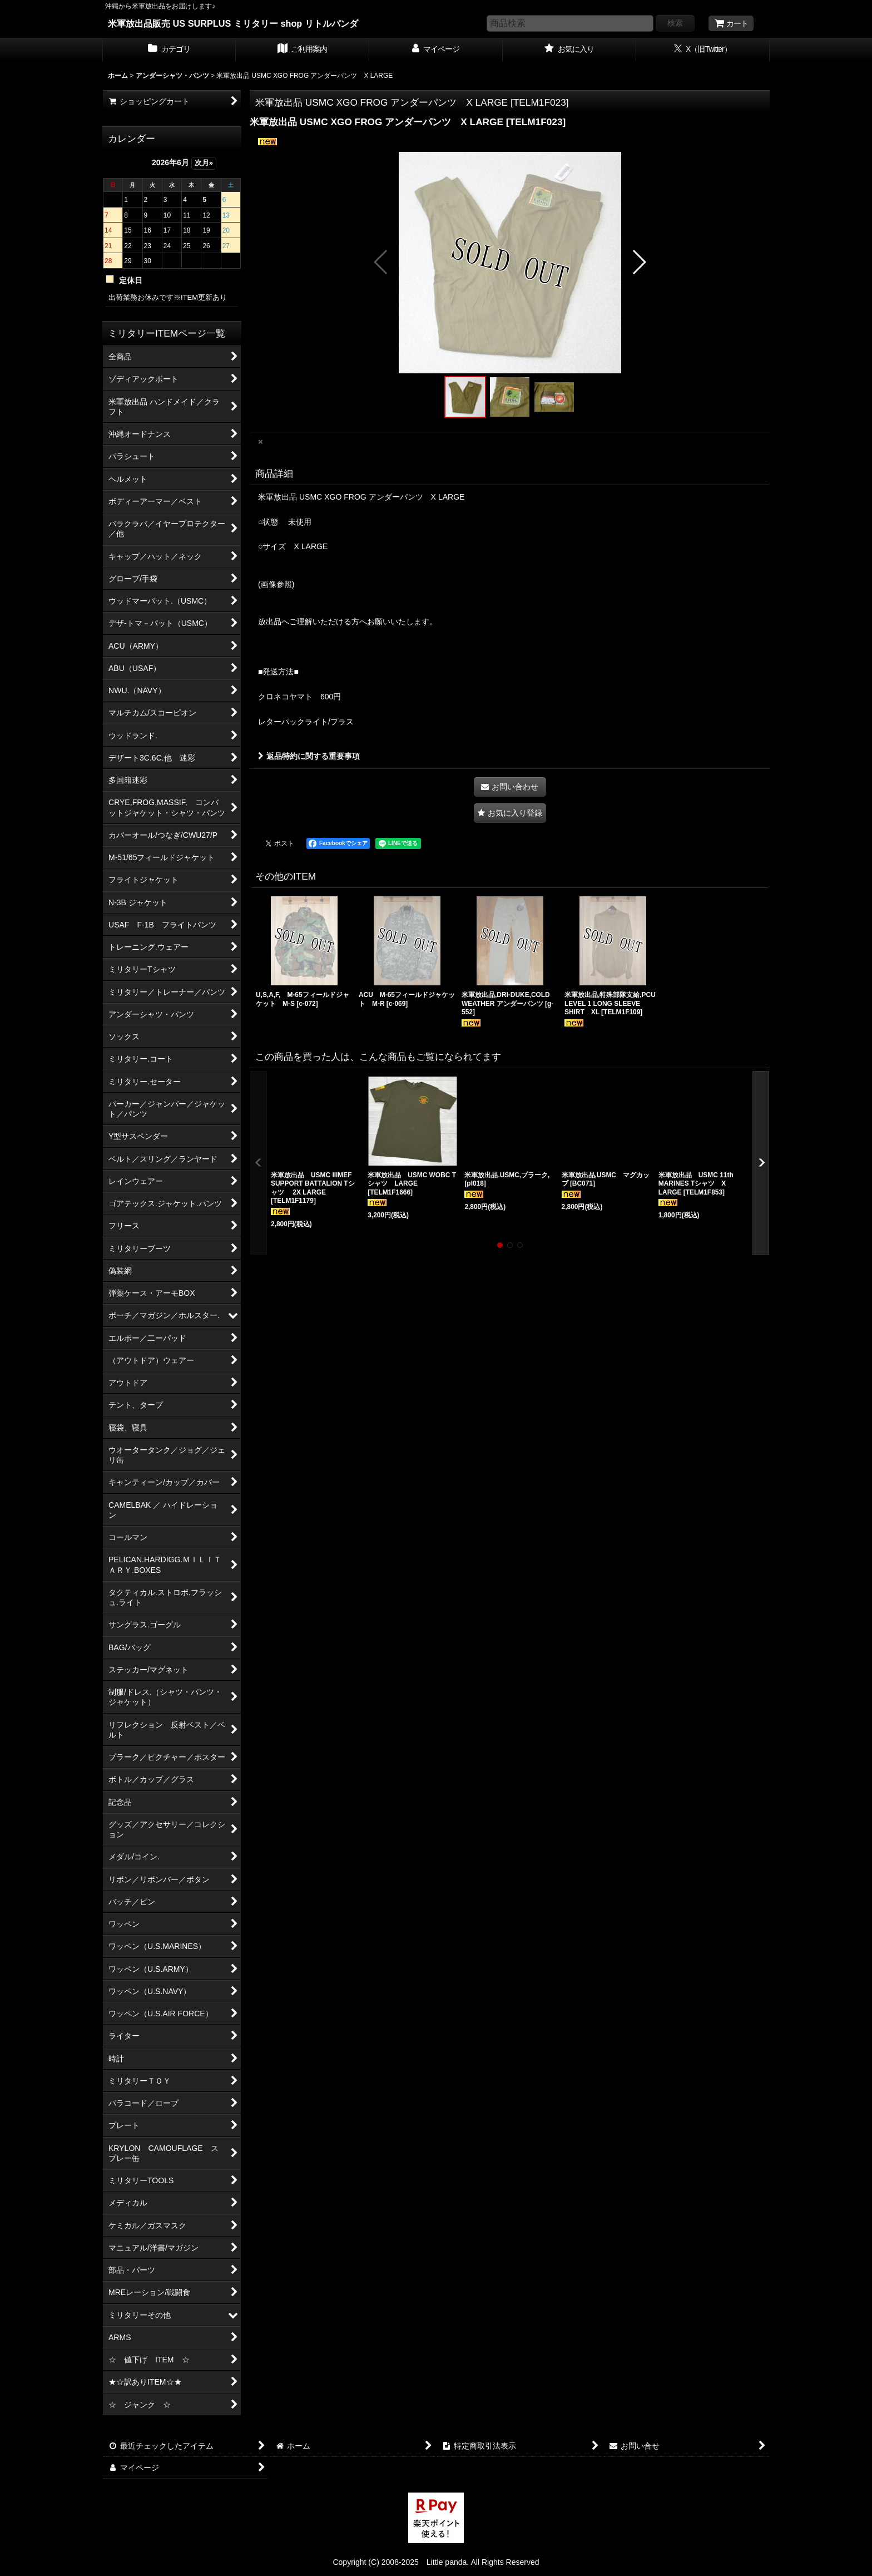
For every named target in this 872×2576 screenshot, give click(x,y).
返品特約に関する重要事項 (309, 756)
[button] (381, 262)
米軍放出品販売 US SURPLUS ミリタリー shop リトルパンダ (233, 23)
